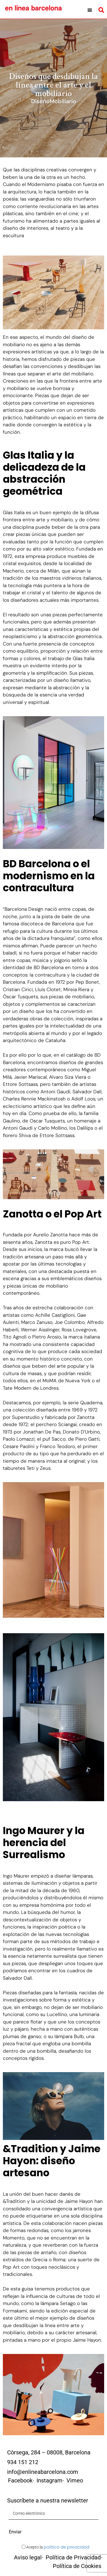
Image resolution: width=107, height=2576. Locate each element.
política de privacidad (66, 2547)
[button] (90, 10)
